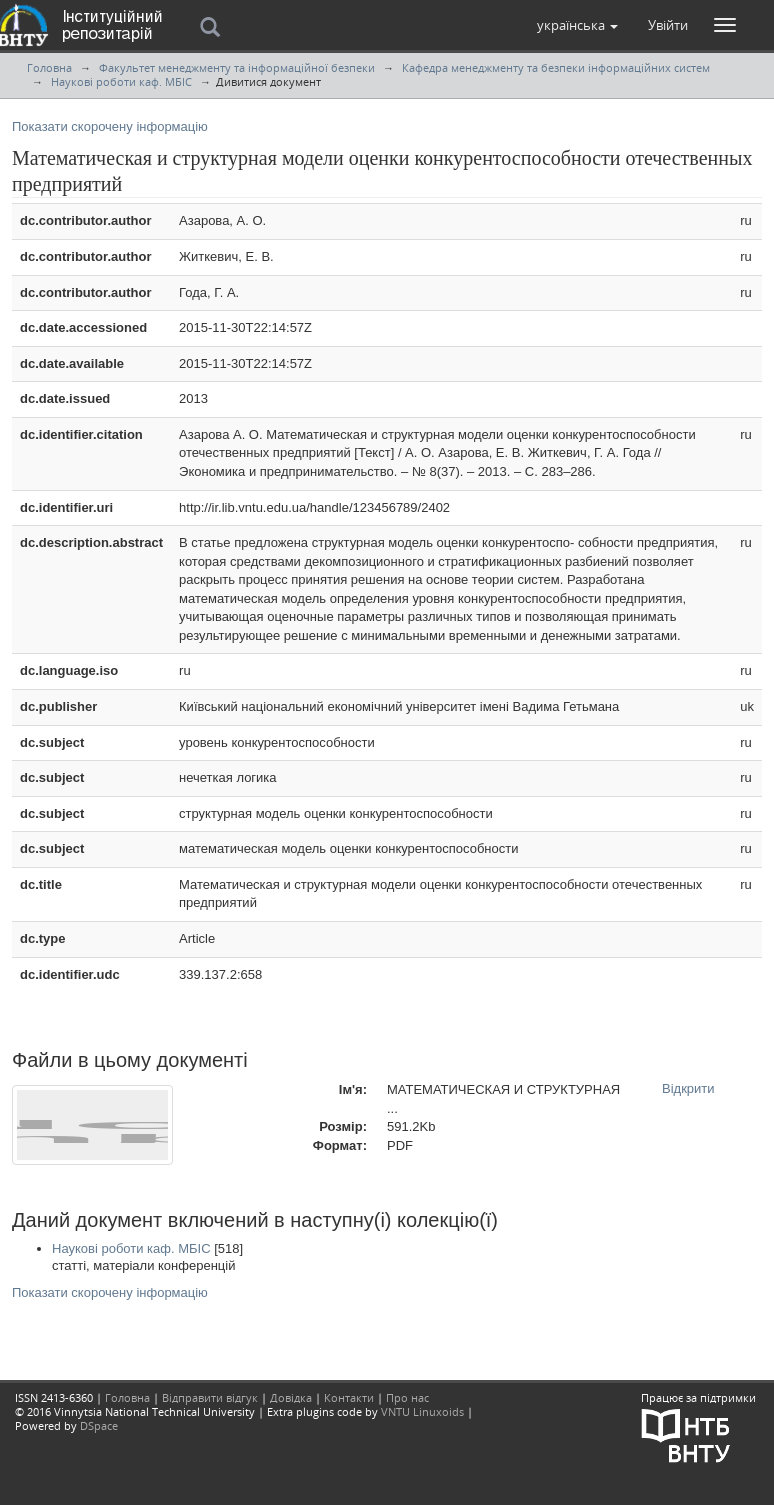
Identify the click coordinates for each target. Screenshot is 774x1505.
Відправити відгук (210, 1397)
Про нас (407, 1397)
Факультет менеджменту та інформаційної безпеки (237, 67)
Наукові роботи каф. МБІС (121, 81)
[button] (577, 25)
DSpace (99, 1425)
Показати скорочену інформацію (110, 126)
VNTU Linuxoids (422, 1411)
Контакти (349, 1397)
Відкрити (688, 1088)
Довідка (291, 1397)
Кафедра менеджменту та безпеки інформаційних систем (556, 67)
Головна (49, 67)
